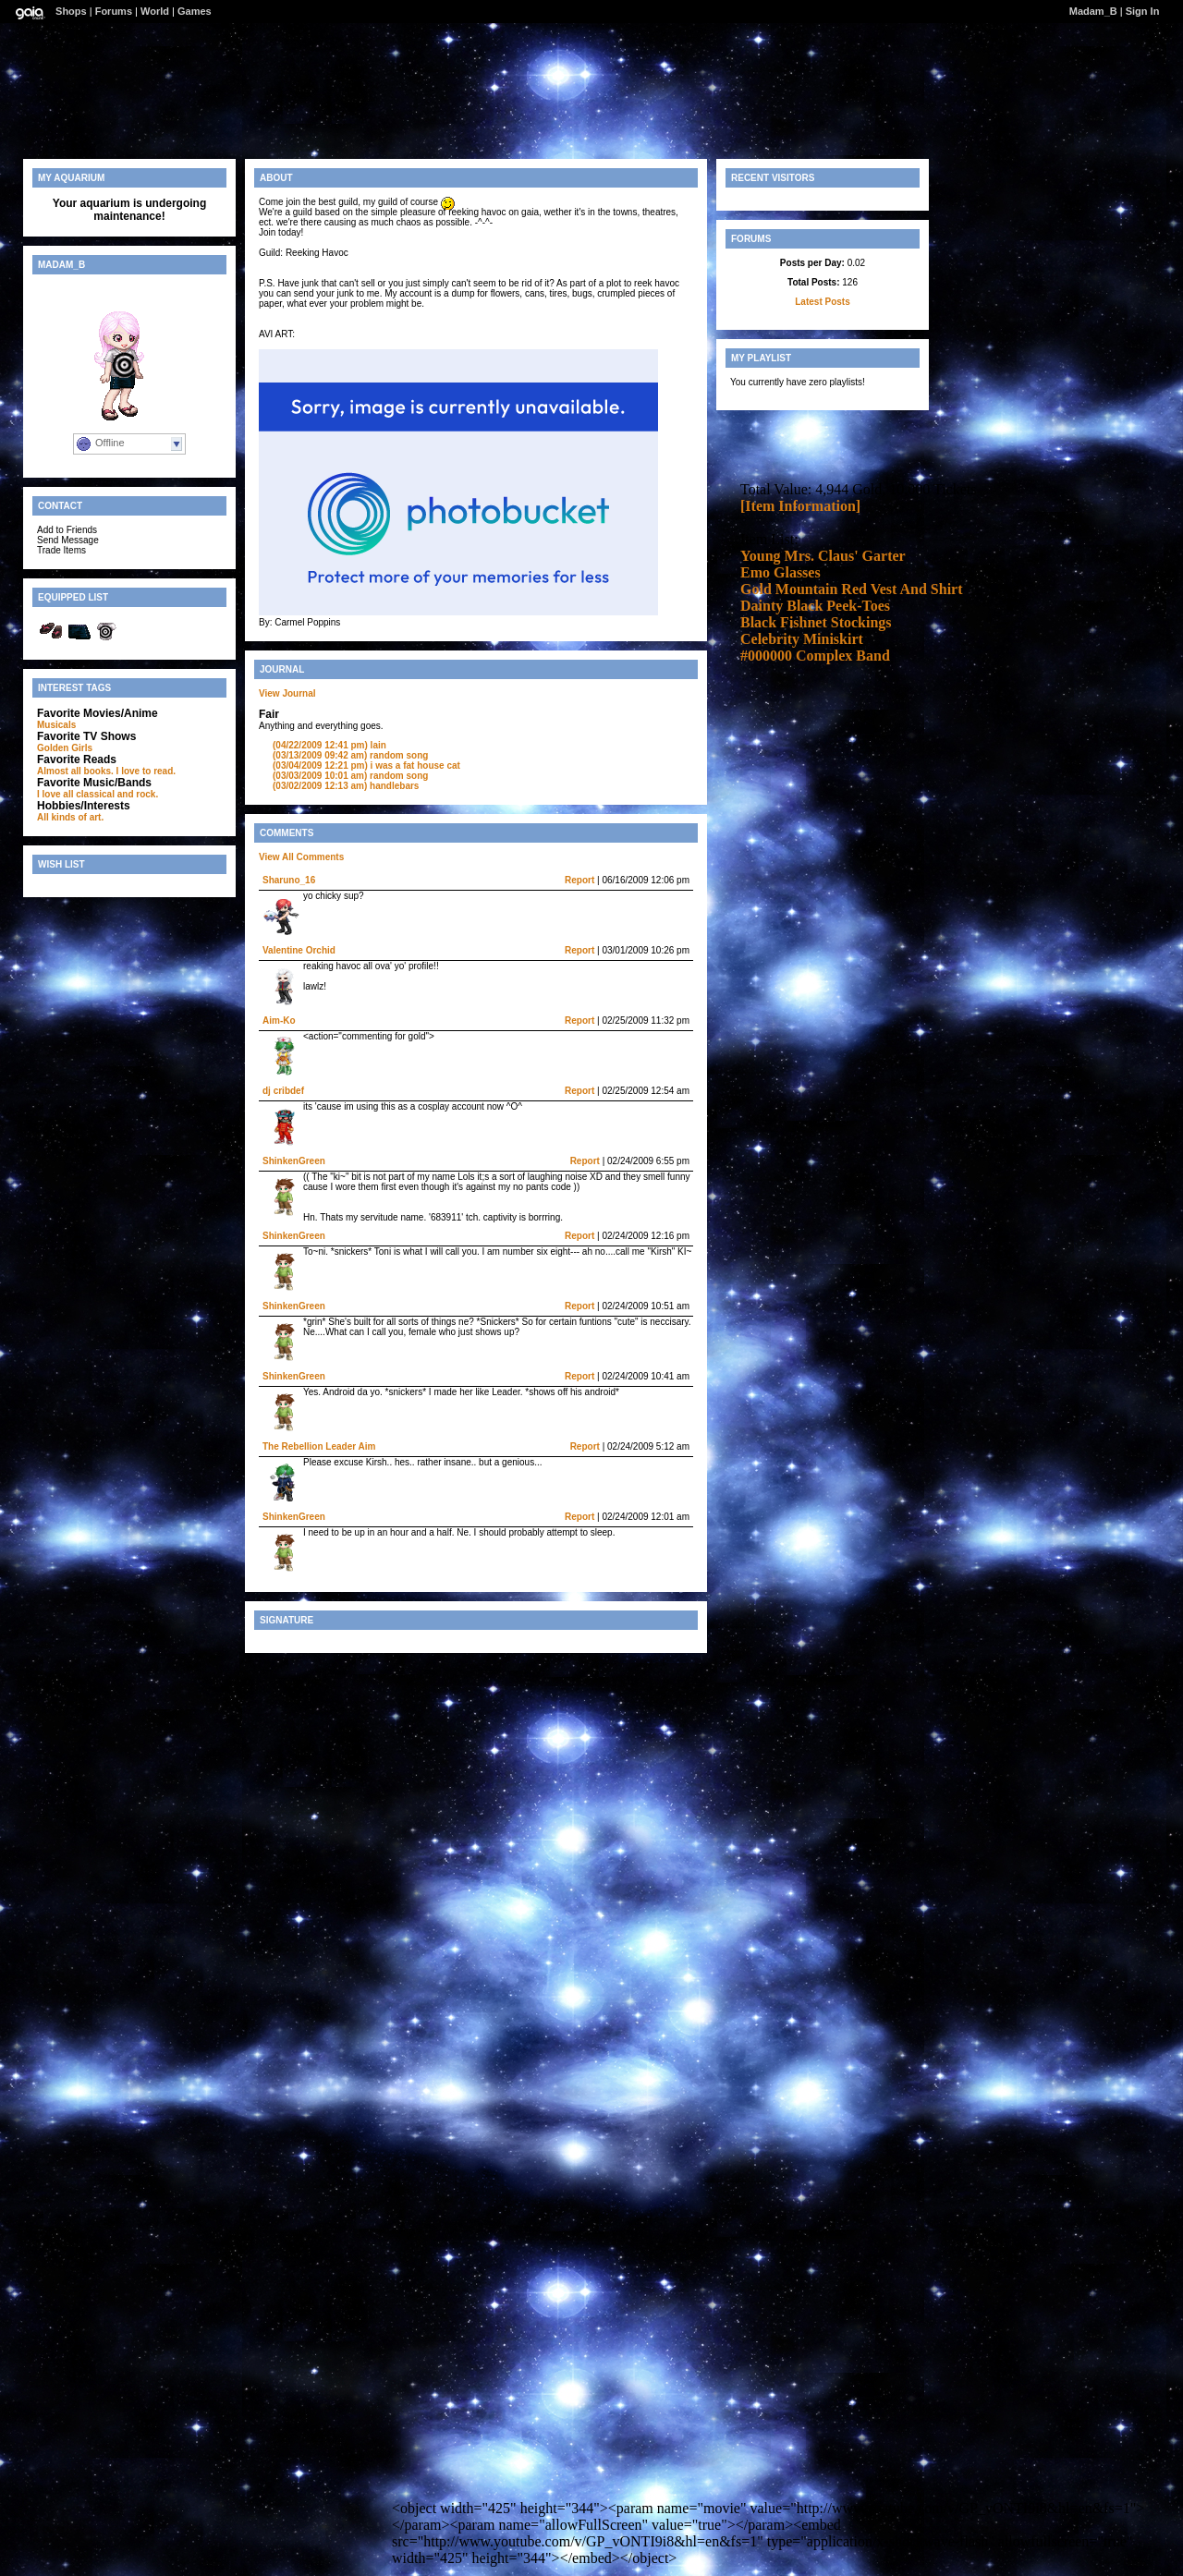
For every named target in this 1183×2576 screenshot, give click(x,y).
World (154, 11)
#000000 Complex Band (815, 655)
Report (579, 880)
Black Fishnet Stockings (816, 622)
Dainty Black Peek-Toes (815, 606)
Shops (71, 11)
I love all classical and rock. (97, 794)
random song (350, 755)
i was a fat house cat (366, 765)
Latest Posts (822, 302)
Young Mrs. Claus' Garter (823, 556)
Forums (113, 11)
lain (329, 745)
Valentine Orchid (298, 950)
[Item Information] (800, 506)
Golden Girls (64, 748)
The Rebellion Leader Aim (318, 1446)
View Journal (287, 693)
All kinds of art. (70, 817)
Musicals (56, 725)
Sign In (1143, 11)
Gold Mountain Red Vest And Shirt (851, 589)
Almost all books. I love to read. (106, 771)
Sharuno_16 (288, 880)
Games (194, 11)
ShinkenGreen (293, 1161)
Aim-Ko (279, 1020)
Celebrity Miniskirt (801, 639)
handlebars (346, 786)
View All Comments (301, 857)
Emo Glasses (780, 572)
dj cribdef (283, 1091)
